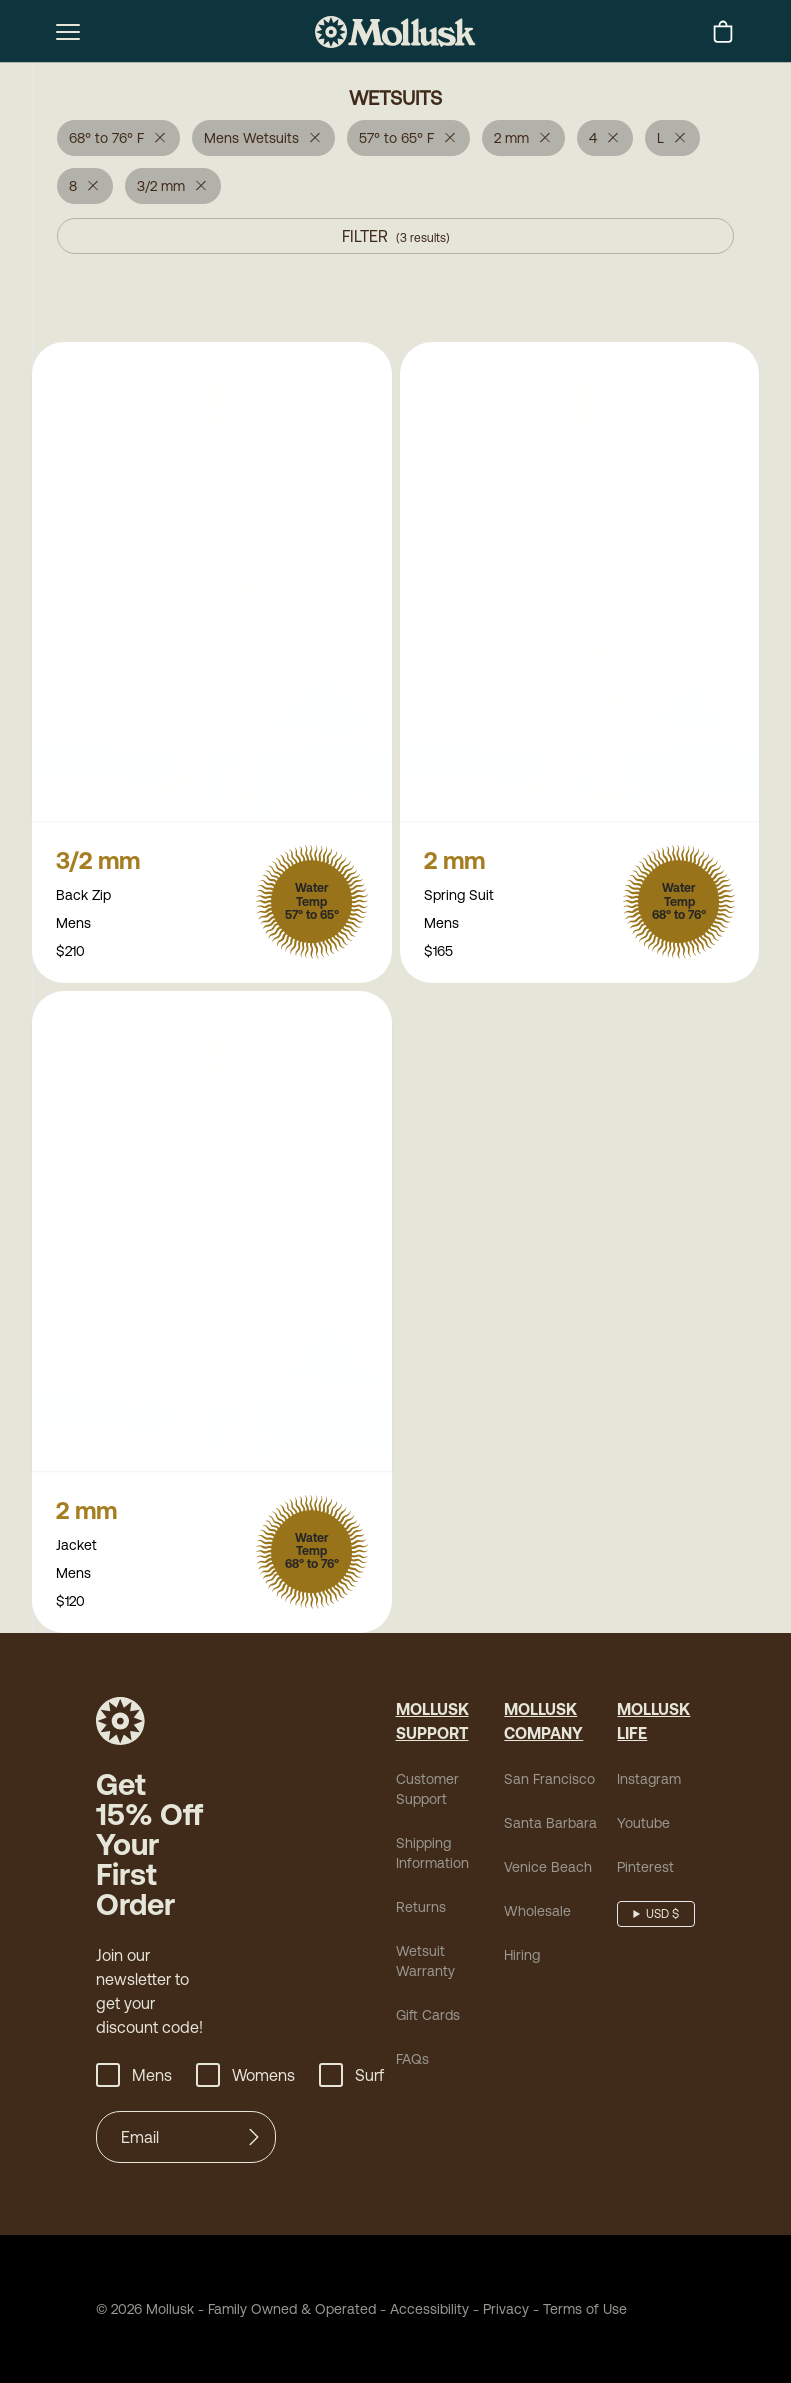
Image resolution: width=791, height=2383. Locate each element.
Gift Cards (428, 2019)
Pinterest (645, 1871)
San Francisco (549, 1783)
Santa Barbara (550, 1827)
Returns (421, 1911)
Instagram (649, 1783)
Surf (351, 2079)
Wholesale (537, 1915)
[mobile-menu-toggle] (68, 32)
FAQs (412, 2063)
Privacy (506, 2313)
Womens (245, 2079)
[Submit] (254, 2141)
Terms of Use (585, 2313)
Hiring (522, 1959)
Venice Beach (548, 1871)
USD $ (662, 1918)
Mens (134, 2079)
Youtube (643, 1827)
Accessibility (422, 2313)
